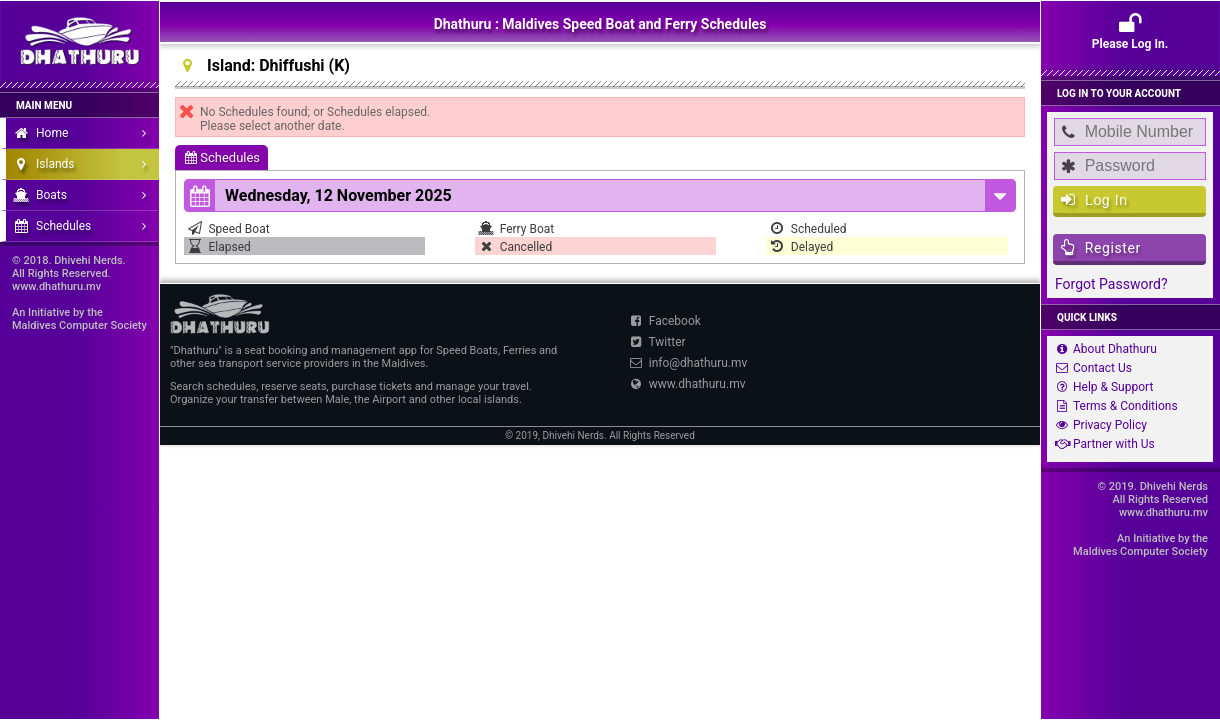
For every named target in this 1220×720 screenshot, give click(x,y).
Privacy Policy (1099, 425)
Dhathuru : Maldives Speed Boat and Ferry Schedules (600, 24)
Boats (85, 195)
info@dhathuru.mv (687, 363)
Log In (1094, 199)
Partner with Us (1103, 444)
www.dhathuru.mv (686, 384)
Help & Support (1102, 387)
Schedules (222, 157)
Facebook (663, 321)
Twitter (656, 342)
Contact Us (1091, 368)
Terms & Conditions (1114, 406)
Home (85, 133)
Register (1101, 247)
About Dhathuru (1104, 349)
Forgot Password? (1111, 284)
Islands (85, 164)
